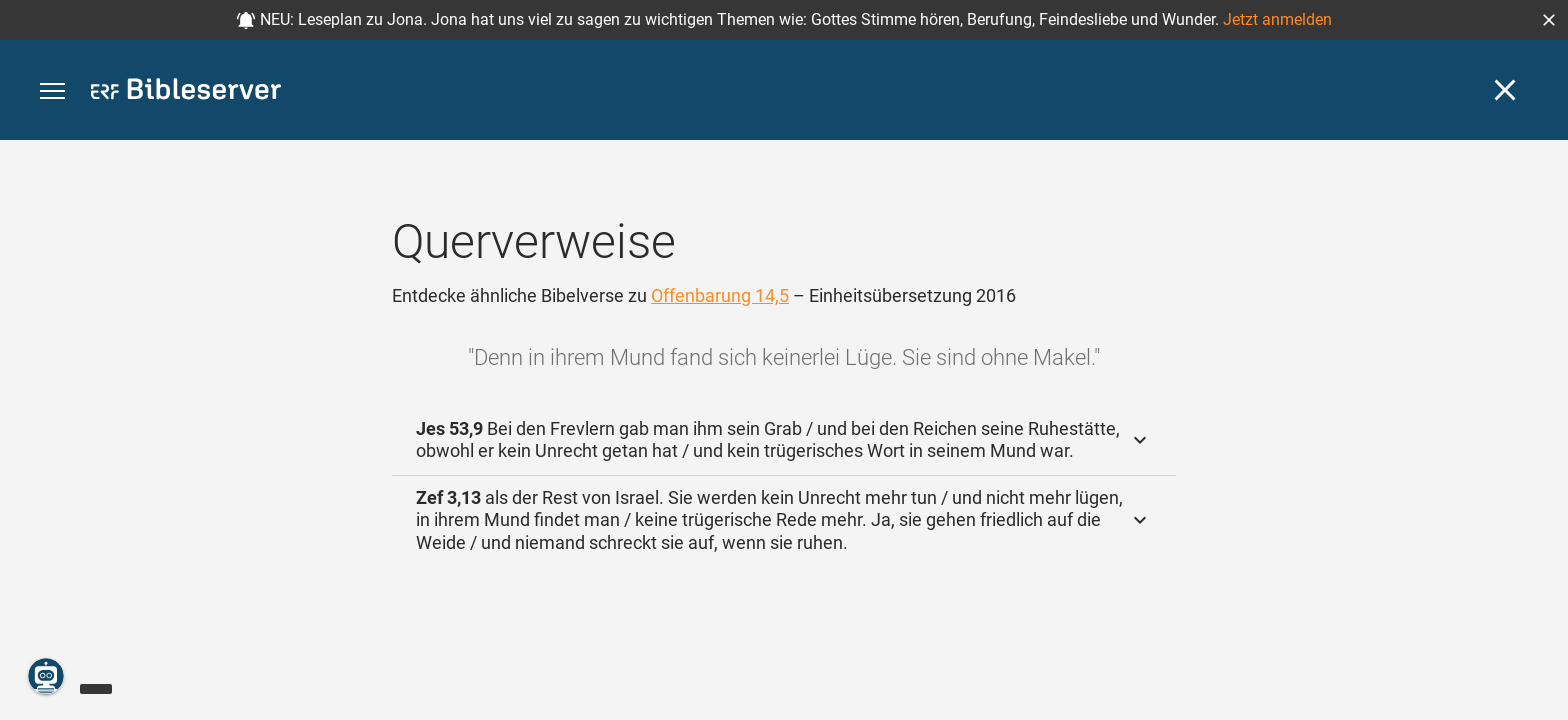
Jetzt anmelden (1277, 19)
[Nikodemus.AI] (46, 676)
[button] (1549, 20)
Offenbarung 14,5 (720, 295)
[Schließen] (1505, 90)
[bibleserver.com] (186, 92)
